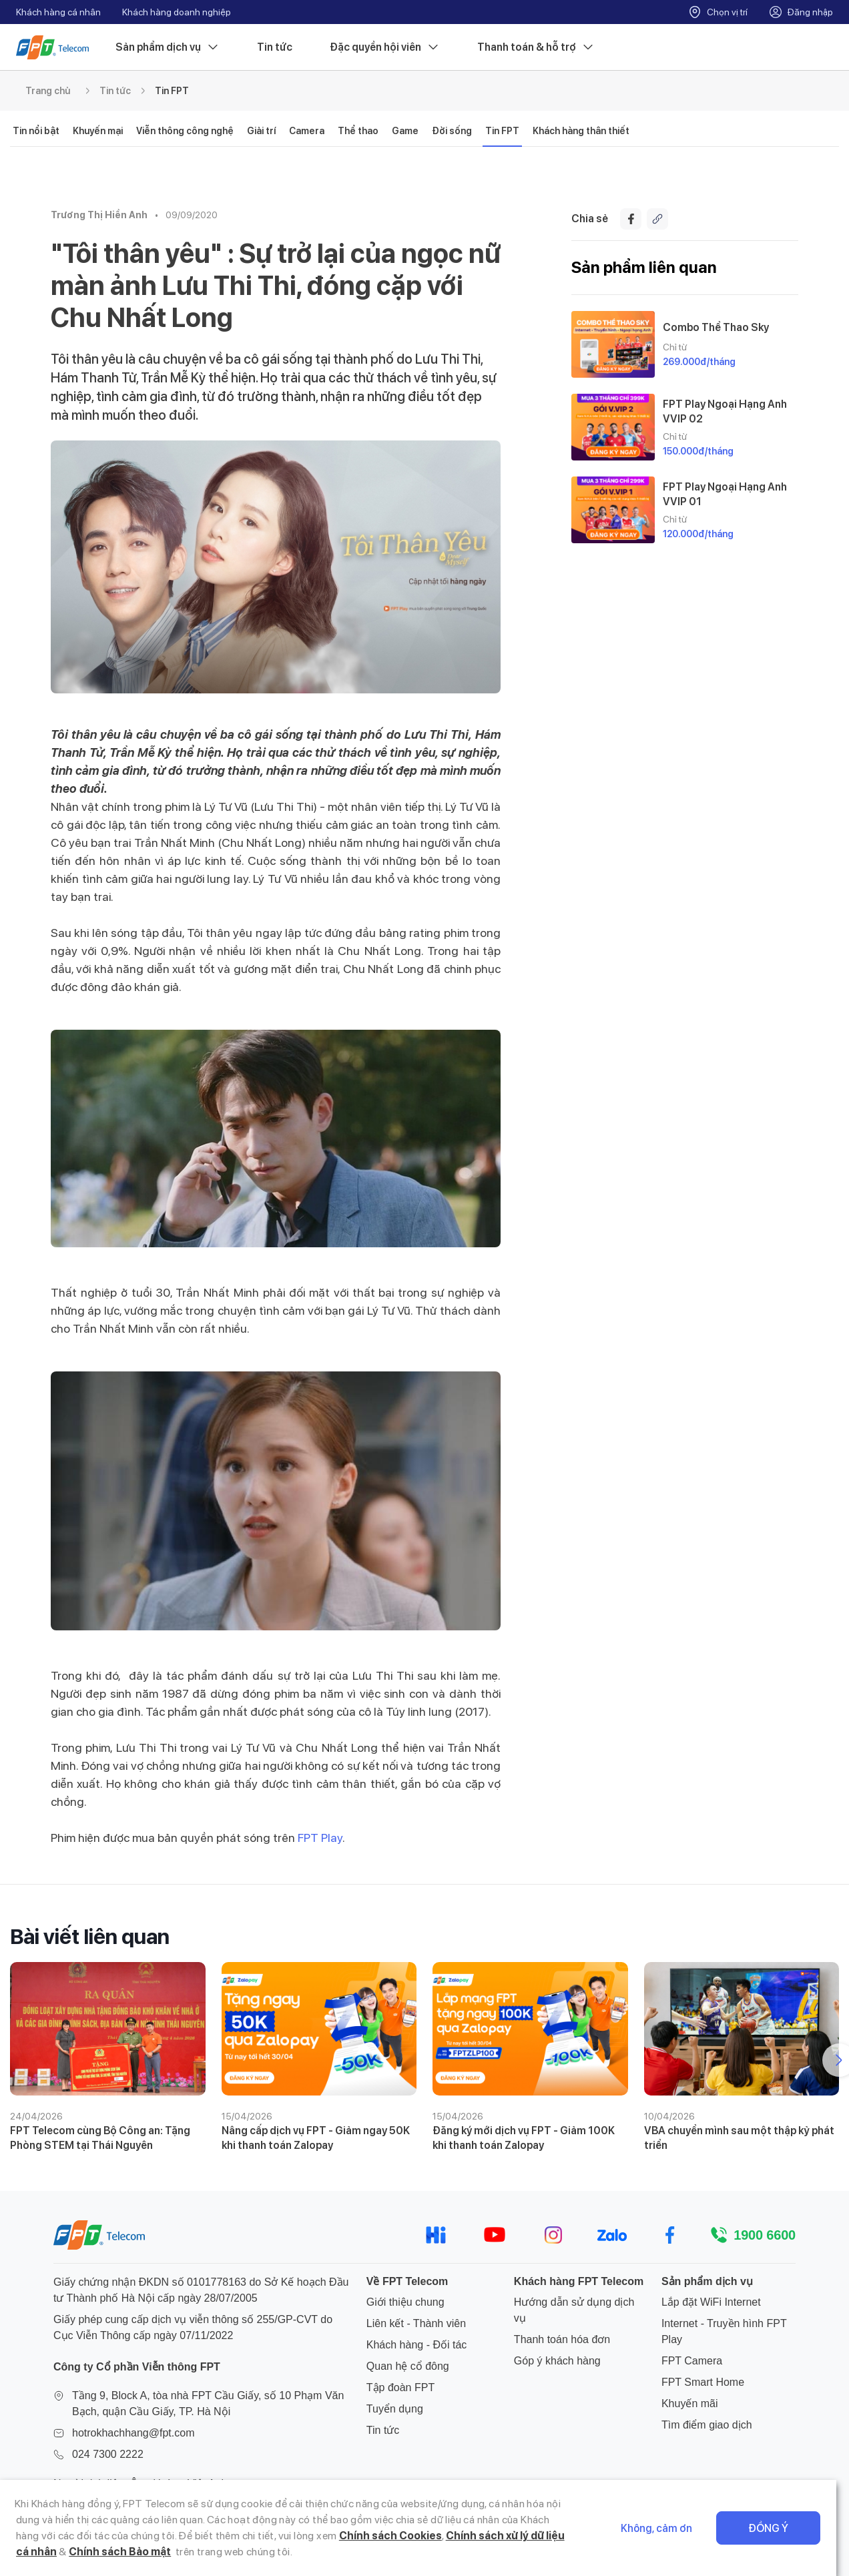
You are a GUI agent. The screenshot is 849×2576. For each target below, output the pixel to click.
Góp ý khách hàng (557, 2360)
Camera (306, 130)
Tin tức (274, 47)
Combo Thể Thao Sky (716, 327)
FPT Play (320, 1838)
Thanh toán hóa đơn (562, 2339)
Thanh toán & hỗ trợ (536, 47)
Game (405, 130)
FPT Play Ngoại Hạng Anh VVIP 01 (725, 493)
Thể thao (358, 130)
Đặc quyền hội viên (385, 47)
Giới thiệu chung (405, 2302)
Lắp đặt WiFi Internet (711, 2302)
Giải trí (261, 130)
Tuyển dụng (394, 2408)
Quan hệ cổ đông (407, 2366)
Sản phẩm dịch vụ (167, 47)
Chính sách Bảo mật (105, 2551)
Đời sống (452, 130)
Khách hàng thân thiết (581, 130)
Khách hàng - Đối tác (416, 2344)
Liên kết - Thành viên (416, 2323)
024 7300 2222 (108, 2454)
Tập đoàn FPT (400, 2387)
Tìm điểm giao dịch (706, 2425)
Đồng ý (781, 2528)
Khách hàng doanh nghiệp (176, 12)
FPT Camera (691, 2360)
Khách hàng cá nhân (58, 12)
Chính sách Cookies (365, 2535)
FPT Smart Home (702, 2382)
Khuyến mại (98, 130)
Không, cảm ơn (669, 2528)
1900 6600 (765, 2235)
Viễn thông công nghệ (185, 130)
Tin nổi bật (36, 130)
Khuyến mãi (689, 2403)
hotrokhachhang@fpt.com (133, 2433)
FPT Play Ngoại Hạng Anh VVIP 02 (725, 411)
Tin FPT (172, 90)
